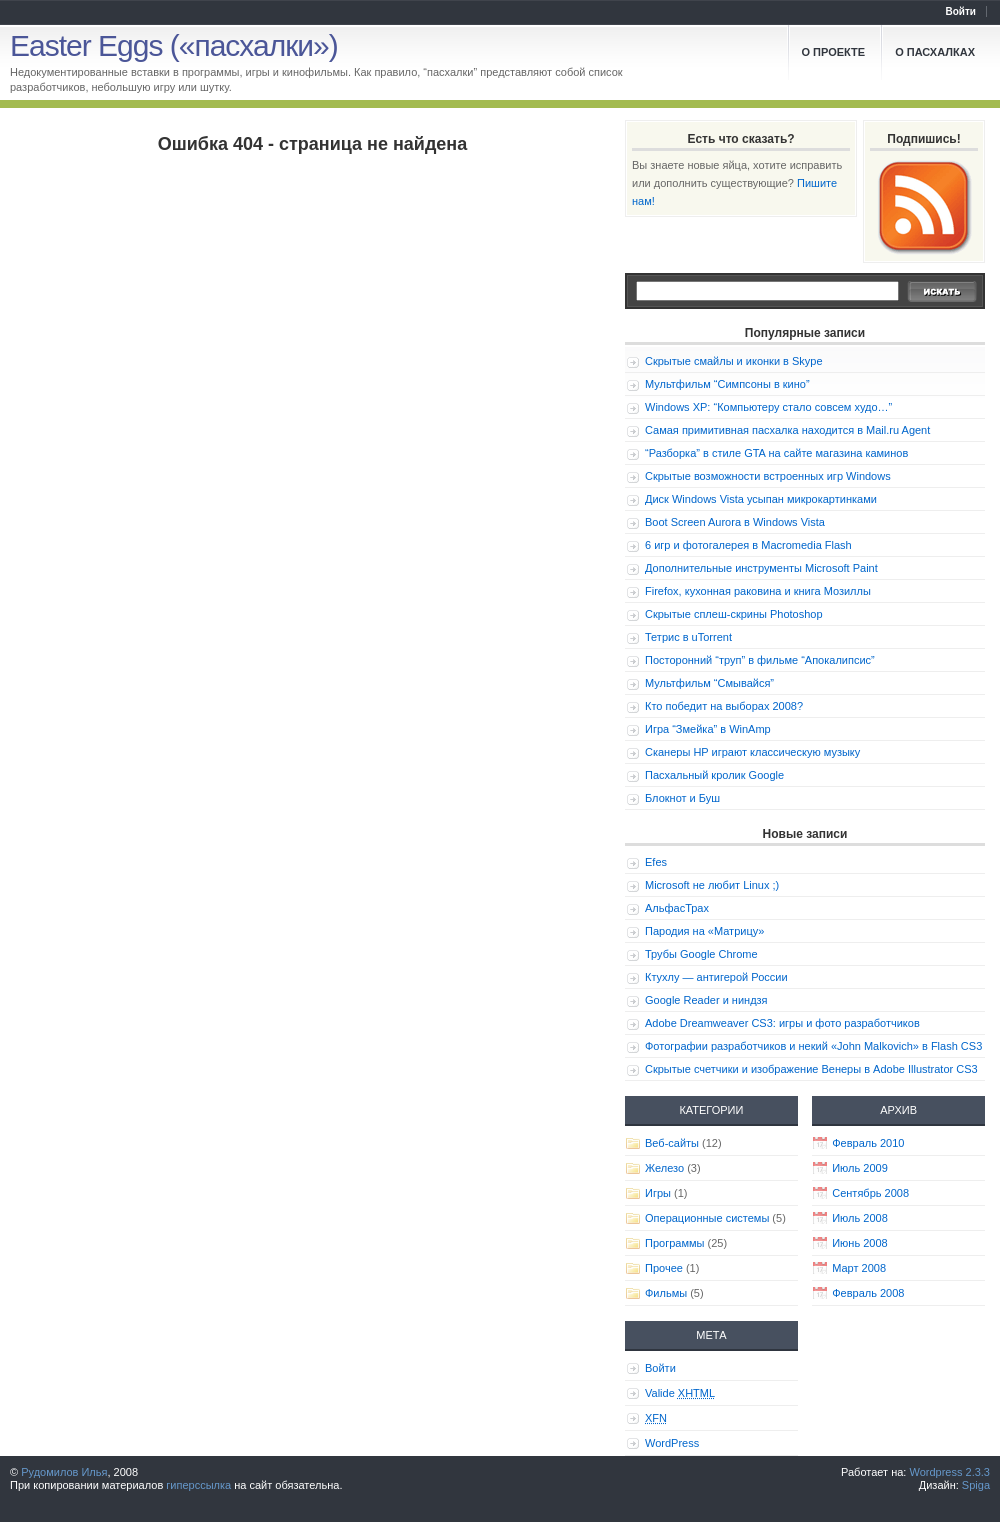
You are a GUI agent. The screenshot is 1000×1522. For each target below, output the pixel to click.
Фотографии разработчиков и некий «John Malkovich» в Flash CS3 (813, 1046)
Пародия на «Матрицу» (704, 931)
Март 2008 (859, 1268)
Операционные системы (707, 1218)
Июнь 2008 (860, 1243)
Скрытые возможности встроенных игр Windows (768, 476)
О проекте (834, 52)
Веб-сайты (672, 1143)
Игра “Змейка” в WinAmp (708, 729)
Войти (960, 11)
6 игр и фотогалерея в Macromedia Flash (748, 545)
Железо (664, 1168)
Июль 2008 (860, 1218)
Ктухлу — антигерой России (716, 977)
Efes (656, 862)
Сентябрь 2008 (870, 1193)
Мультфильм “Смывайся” (709, 683)
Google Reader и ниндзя (706, 1000)
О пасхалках (935, 52)
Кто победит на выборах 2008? (724, 706)
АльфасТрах (677, 908)
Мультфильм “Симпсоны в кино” (727, 384)
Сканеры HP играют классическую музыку (752, 752)
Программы (674, 1243)
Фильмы (666, 1293)
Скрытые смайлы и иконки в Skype (734, 361)
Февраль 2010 (868, 1143)
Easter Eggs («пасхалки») (174, 45)
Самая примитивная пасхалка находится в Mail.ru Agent (787, 430)
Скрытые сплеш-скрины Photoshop (734, 614)
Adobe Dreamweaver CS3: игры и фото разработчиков (782, 1023)
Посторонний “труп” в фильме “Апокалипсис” (760, 660)
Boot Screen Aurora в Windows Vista (735, 522)
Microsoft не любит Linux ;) (712, 885)
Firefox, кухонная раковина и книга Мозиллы (758, 591)
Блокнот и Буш (682, 798)
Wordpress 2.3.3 (949, 1472)
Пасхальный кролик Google (714, 775)
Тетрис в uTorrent (688, 637)
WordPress (672, 1443)
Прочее (664, 1268)
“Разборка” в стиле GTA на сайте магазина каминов (776, 453)
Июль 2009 (860, 1168)
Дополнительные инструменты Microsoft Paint (761, 568)
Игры (658, 1193)
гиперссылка (198, 1485)
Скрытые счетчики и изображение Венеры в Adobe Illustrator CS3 (811, 1069)
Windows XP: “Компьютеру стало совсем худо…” (768, 407)
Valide (680, 1393)
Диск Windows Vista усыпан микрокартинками (761, 499)
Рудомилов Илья (64, 1472)
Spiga (976, 1485)
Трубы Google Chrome (701, 954)
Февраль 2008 (868, 1293)
